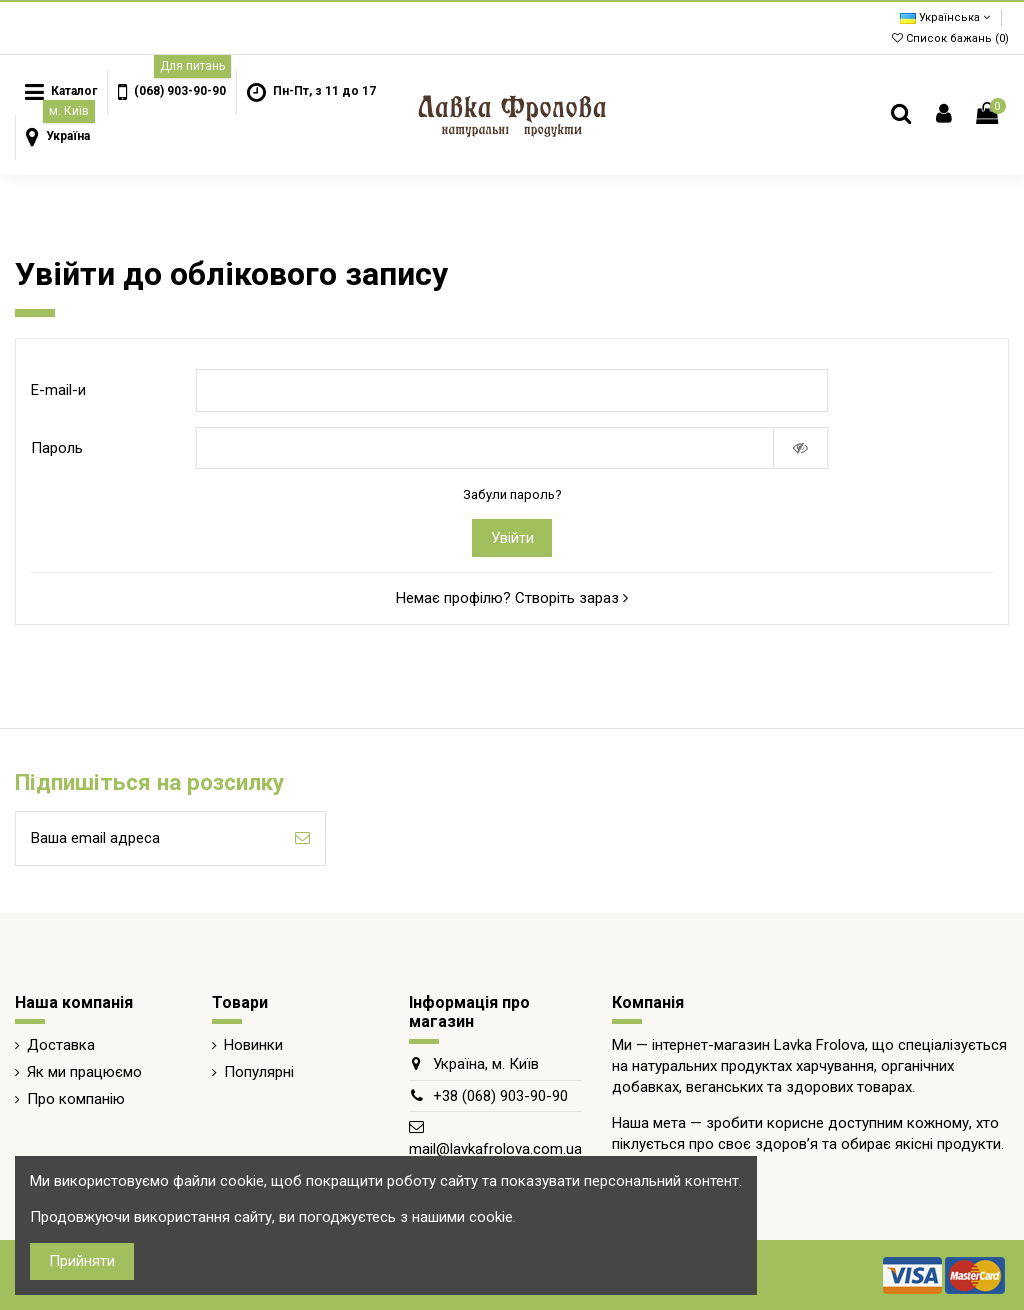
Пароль (57, 448)
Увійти (512, 538)
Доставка (61, 1045)
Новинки (253, 1045)
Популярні (259, 1072)
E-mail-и (58, 390)
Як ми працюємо (84, 1072)
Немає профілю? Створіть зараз (512, 598)
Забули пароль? (512, 494)
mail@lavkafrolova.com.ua (495, 1149)
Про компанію (76, 1099)
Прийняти (82, 1261)
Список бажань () (950, 38)
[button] (171, 92)
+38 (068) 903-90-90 (500, 1096)
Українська (945, 17)
